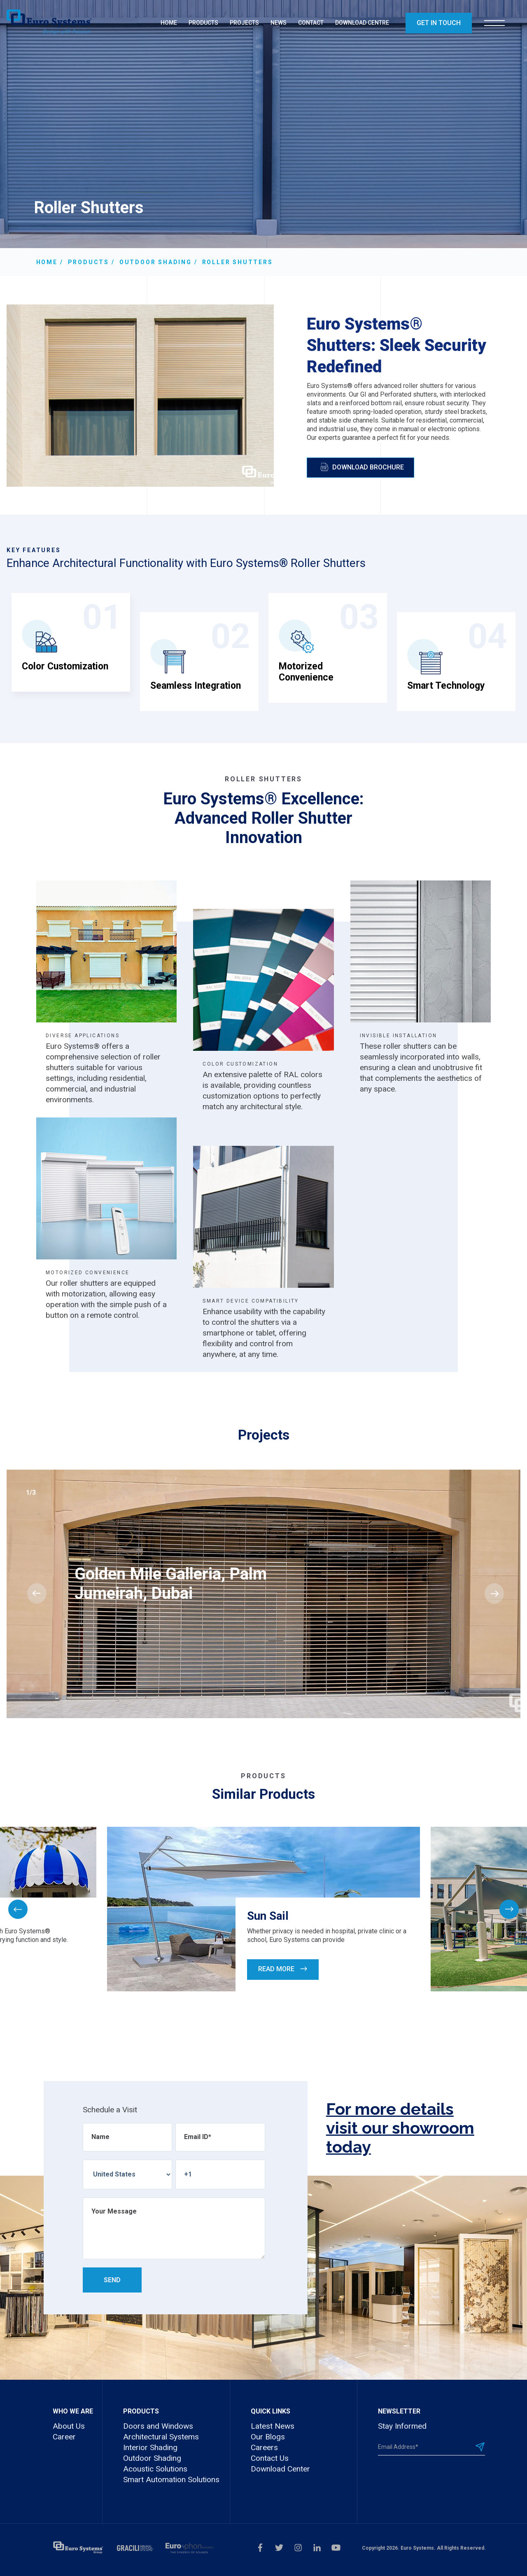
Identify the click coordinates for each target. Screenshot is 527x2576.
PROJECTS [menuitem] (244, 22)
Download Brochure (362, 467)
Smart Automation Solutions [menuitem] (171, 2479)
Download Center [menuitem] (280, 2469)
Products (88, 262)
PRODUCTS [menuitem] (203, 22)
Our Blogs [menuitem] (268, 2436)
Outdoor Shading (155, 262)
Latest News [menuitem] (272, 2426)
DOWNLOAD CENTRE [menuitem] (362, 22)
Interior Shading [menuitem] (150, 2447)
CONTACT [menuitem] (311, 22)
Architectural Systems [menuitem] (161, 2436)
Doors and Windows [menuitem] (158, 2426)
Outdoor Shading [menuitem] (152, 2458)
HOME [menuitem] (169, 22)
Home (47, 262)
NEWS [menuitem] (278, 22)
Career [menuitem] (64, 2436)
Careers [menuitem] (264, 2447)
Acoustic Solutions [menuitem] (155, 2469)
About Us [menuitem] (69, 2426)
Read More (283, 1969)
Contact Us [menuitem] (270, 2458)
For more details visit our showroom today (400, 2128)
